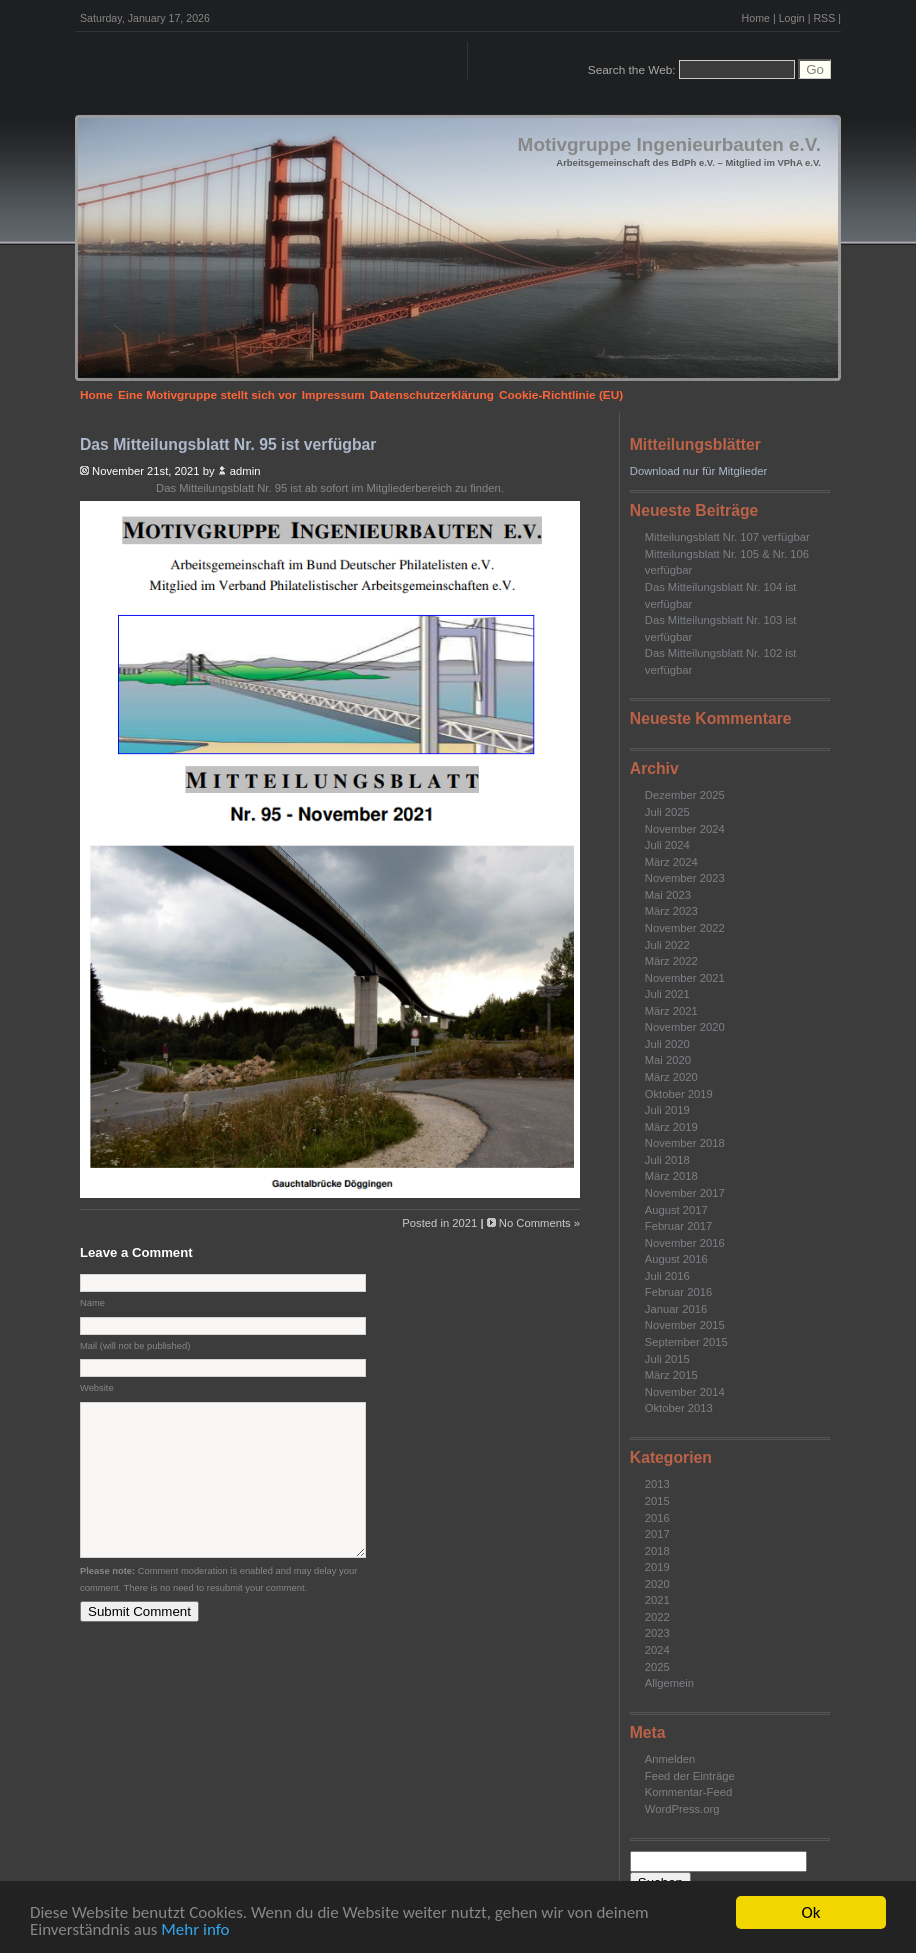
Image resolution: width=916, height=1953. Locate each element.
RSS (824, 18)
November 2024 (685, 829)
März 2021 (671, 1011)
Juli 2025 (667, 812)
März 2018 (671, 1176)
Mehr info (195, 1930)
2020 (657, 1584)
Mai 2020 (668, 1060)
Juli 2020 (667, 1044)
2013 (657, 1484)
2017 (657, 1534)
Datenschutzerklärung (432, 395)
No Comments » (539, 1223)
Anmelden (670, 1759)
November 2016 (685, 1243)
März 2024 (671, 862)
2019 (657, 1567)
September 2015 (686, 1342)
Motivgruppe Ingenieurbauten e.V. (669, 144)
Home (756, 18)
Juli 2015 (667, 1359)
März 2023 (671, 911)
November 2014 (685, 1392)
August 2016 (676, 1259)
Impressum (333, 395)
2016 (657, 1518)
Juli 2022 (667, 945)
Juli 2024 (667, 845)
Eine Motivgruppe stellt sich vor (207, 395)
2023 (657, 1633)
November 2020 (685, 1027)
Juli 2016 (667, 1276)
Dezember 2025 (685, 795)
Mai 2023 (668, 895)
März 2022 (671, 961)
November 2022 (685, 928)
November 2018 (685, 1143)
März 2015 (671, 1375)
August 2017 (676, 1210)
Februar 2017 (678, 1226)
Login (792, 18)
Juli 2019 (667, 1110)
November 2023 (685, 878)
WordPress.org (682, 1809)
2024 (657, 1650)
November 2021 (685, 978)
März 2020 (671, 1077)
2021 (657, 1600)
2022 (657, 1617)
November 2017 (685, 1193)
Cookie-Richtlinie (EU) (561, 395)
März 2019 (671, 1127)
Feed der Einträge (690, 1776)
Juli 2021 (667, 994)
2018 (657, 1551)
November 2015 (685, 1325)
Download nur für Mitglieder (698, 471)
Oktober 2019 (679, 1094)
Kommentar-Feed (688, 1792)
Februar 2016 (678, 1292)
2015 (657, 1501)
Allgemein (669, 1683)
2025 (657, 1667)
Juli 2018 (667, 1160)
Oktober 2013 (679, 1408)
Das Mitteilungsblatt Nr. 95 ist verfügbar (228, 444)
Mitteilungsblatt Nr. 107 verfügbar (727, 537)
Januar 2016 (676, 1309)
